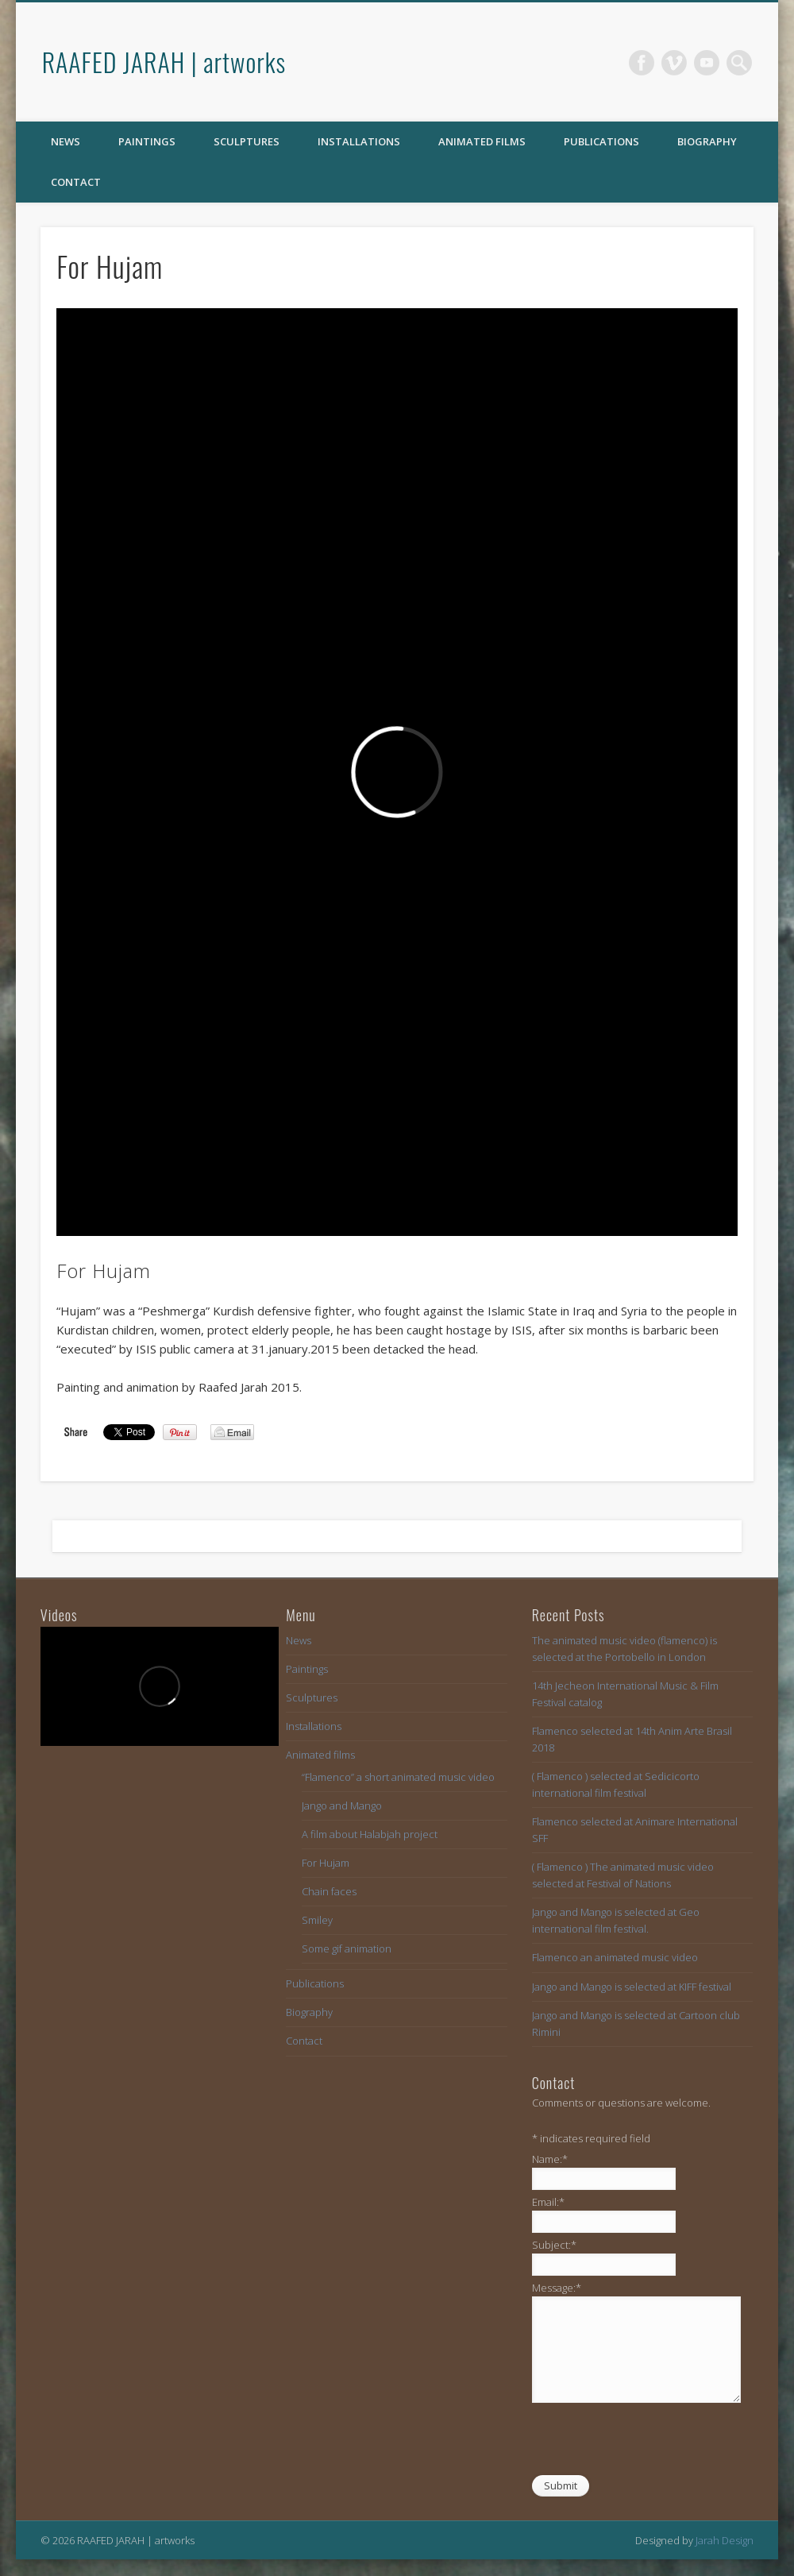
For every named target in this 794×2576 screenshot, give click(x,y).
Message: (556, 2288)
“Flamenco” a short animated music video (398, 1777)
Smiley (317, 1920)
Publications (601, 141)
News (65, 141)
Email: (548, 2202)
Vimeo (674, 62)
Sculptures (246, 141)
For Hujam (325, 1863)
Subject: (554, 2245)
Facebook (641, 62)
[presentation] (652, 2443)
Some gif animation (346, 1948)
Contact (76, 182)
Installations (359, 141)
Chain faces (329, 1891)
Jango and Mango (342, 1805)
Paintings (146, 141)
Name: (550, 2159)
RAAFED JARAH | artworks (164, 61)
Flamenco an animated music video (615, 1957)
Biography (707, 141)
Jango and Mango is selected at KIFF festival (631, 1986)
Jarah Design (725, 2540)
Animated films (482, 141)
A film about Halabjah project (369, 1834)
